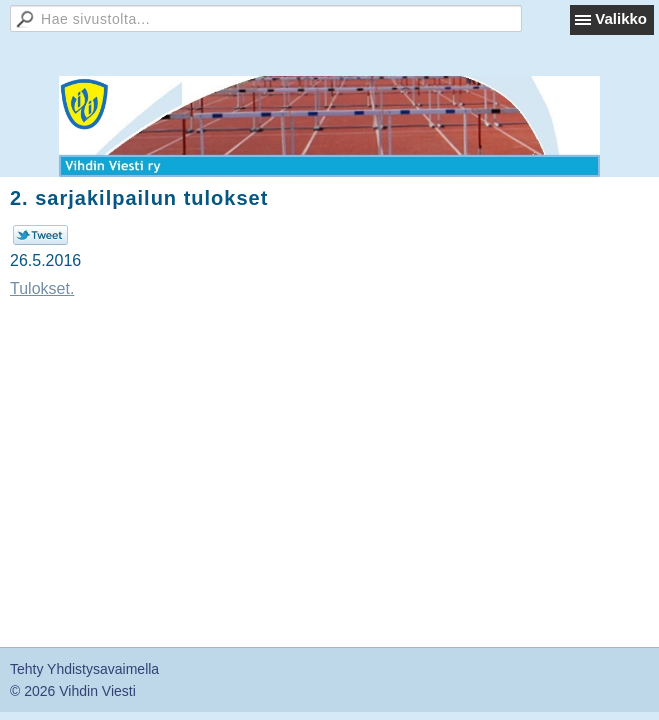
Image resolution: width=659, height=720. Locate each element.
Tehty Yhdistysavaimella (84, 669)
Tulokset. (42, 288)
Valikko (621, 18)
